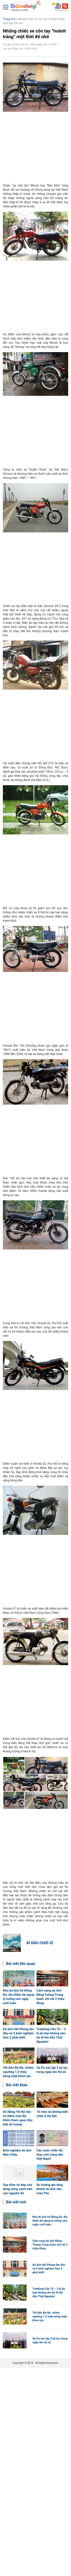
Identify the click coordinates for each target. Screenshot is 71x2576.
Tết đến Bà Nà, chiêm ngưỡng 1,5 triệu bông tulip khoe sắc (18, 2072)
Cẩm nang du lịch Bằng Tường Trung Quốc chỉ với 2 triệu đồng (50, 2244)
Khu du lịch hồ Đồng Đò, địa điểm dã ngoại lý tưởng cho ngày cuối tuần (50, 2220)
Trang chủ (9, 19)
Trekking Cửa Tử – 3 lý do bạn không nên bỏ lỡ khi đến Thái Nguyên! (48, 2292)
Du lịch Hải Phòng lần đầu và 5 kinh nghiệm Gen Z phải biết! (18, 2033)
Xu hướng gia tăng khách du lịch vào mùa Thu (50, 2189)
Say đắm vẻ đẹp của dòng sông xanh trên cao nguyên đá (17, 2189)
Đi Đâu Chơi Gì (40, 1943)
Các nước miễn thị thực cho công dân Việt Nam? (50, 2154)
